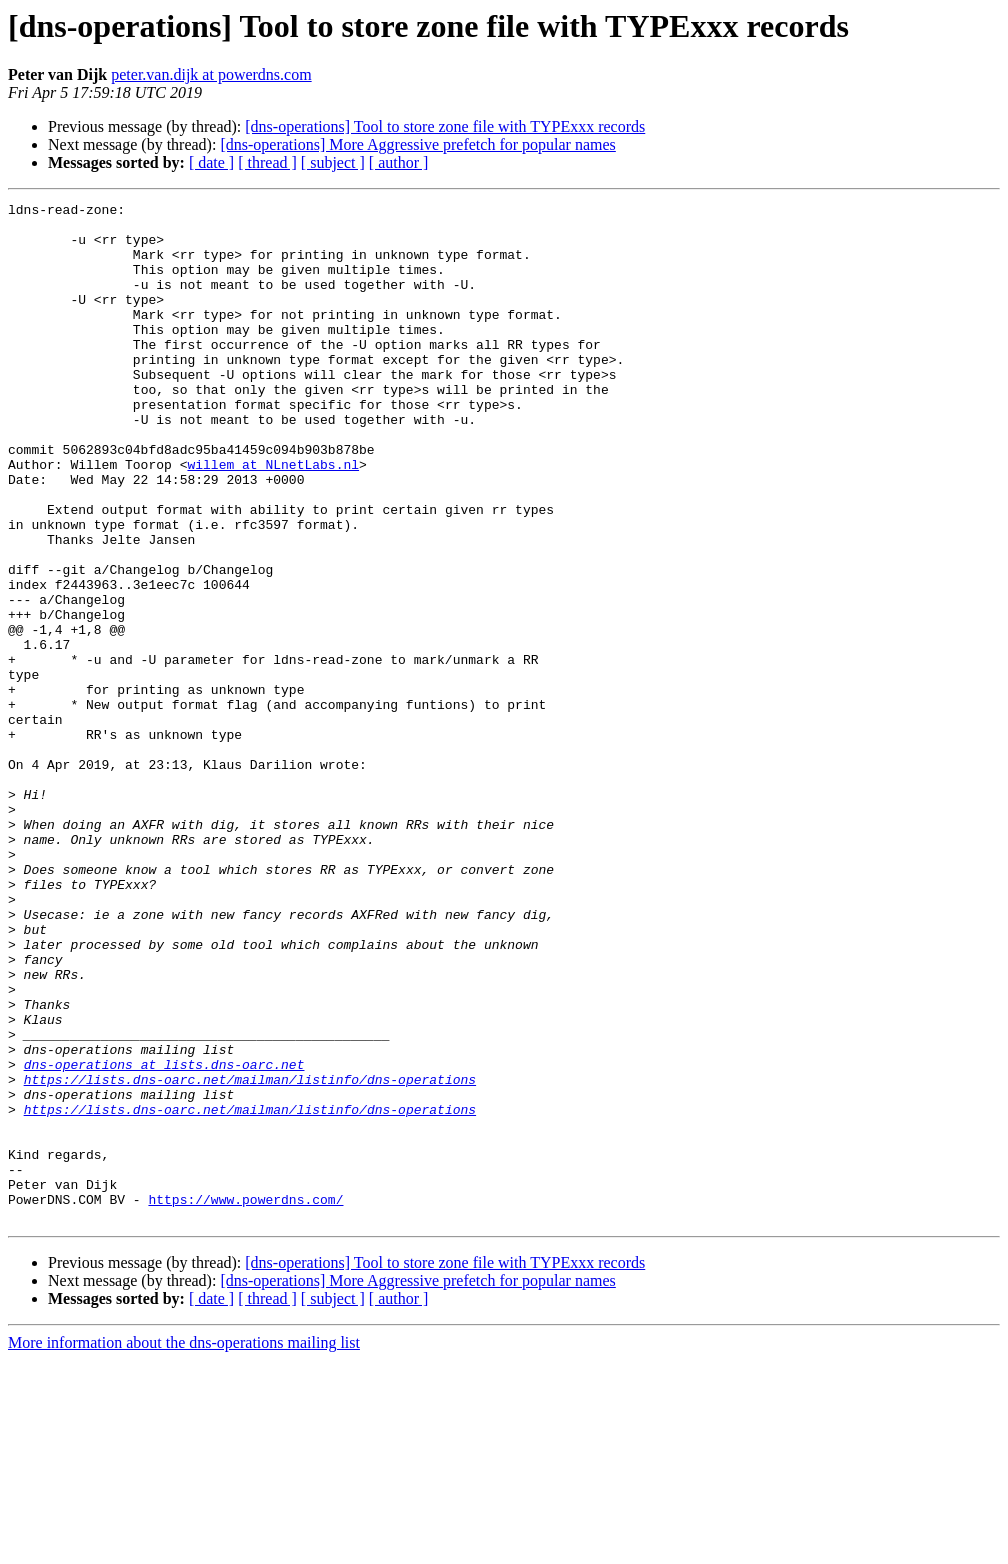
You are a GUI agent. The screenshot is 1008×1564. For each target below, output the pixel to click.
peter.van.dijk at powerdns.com (211, 74)
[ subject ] (333, 162)
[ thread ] (267, 162)
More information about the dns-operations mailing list (184, 1546)
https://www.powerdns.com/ (245, 1400)
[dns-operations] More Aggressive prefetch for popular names (417, 144)
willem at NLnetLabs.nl (273, 518)
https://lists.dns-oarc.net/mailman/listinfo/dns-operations (250, 1256)
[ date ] (211, 162)
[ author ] (399, 162)
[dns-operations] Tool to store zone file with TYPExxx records (445, 126)
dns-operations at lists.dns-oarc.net (164, 1238)
